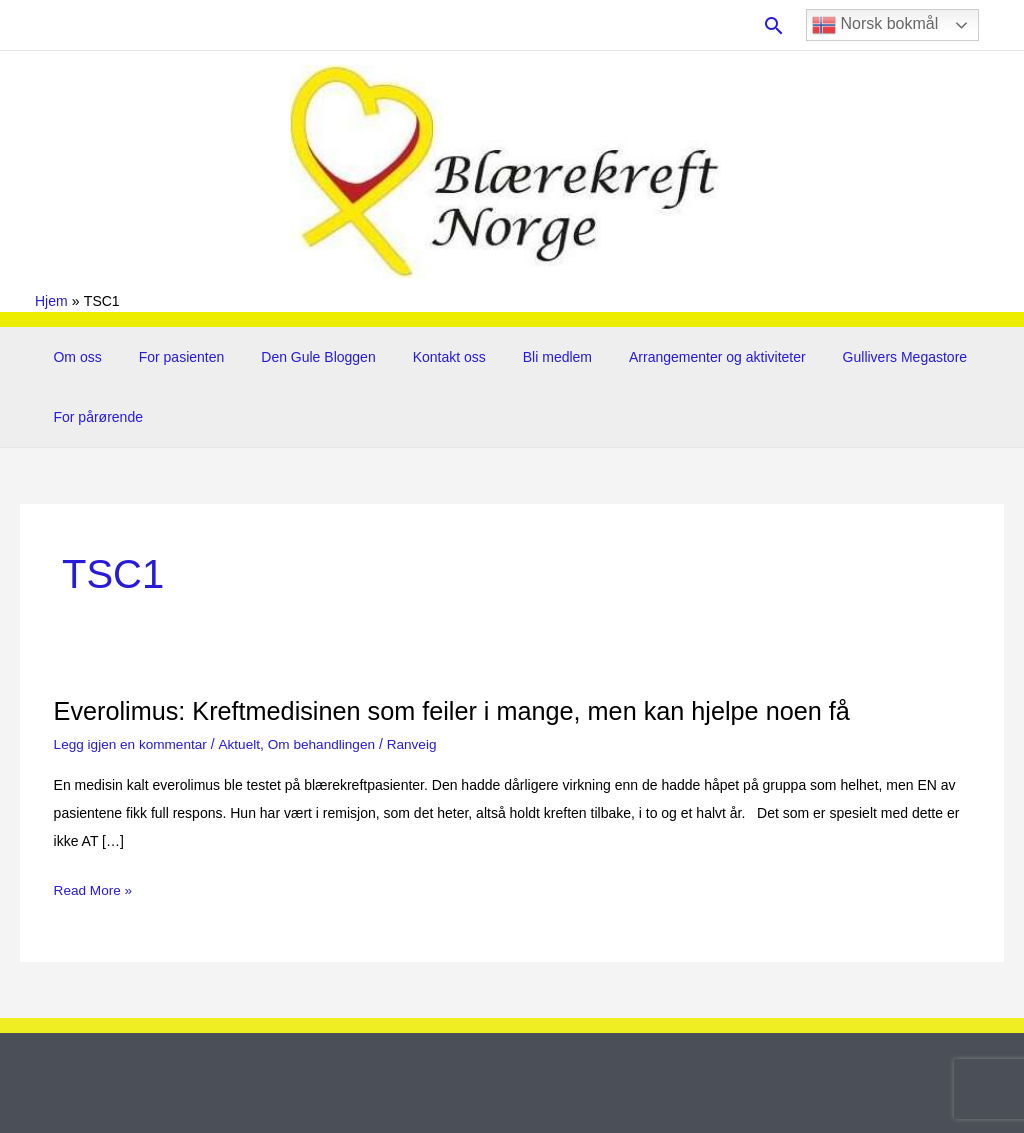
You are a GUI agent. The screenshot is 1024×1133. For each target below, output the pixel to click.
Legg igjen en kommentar (133, 744)
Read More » (94, 890)
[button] (774, 25)
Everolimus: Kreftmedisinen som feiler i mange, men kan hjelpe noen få (464, 711)
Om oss (73, 357)
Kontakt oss (417, 357)
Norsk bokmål (875, 25)
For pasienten (168, 357)
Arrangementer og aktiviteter (668, 357)
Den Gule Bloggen (296, 357)
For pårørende (93, 417)
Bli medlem (516, 357)
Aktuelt (244, 744)
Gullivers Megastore (846, 357)
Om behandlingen (328, 744)
